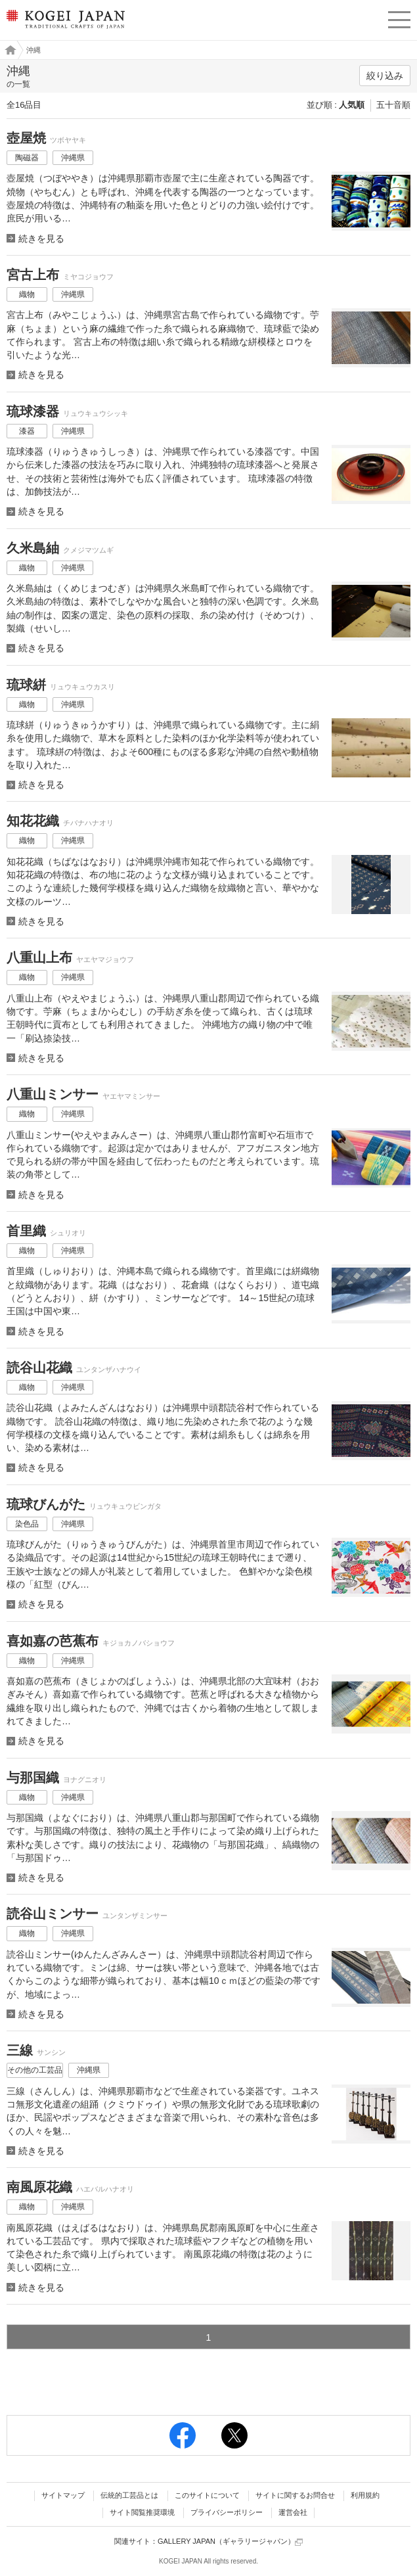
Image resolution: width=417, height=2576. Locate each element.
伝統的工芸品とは (129, 2495)
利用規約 (365, 2495)
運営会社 (292, 2512)
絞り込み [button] (384, 75)
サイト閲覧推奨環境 (142, 2512)
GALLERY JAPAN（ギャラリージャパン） (230, 2541)
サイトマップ (63, 2495)
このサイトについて (207, 2495)
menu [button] (399, 17)
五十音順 (393, 105)
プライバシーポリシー (226, 2512)
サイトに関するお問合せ (295, 2495)
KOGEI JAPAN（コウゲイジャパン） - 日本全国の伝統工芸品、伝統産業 (64, 30)
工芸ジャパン (7, 50)
